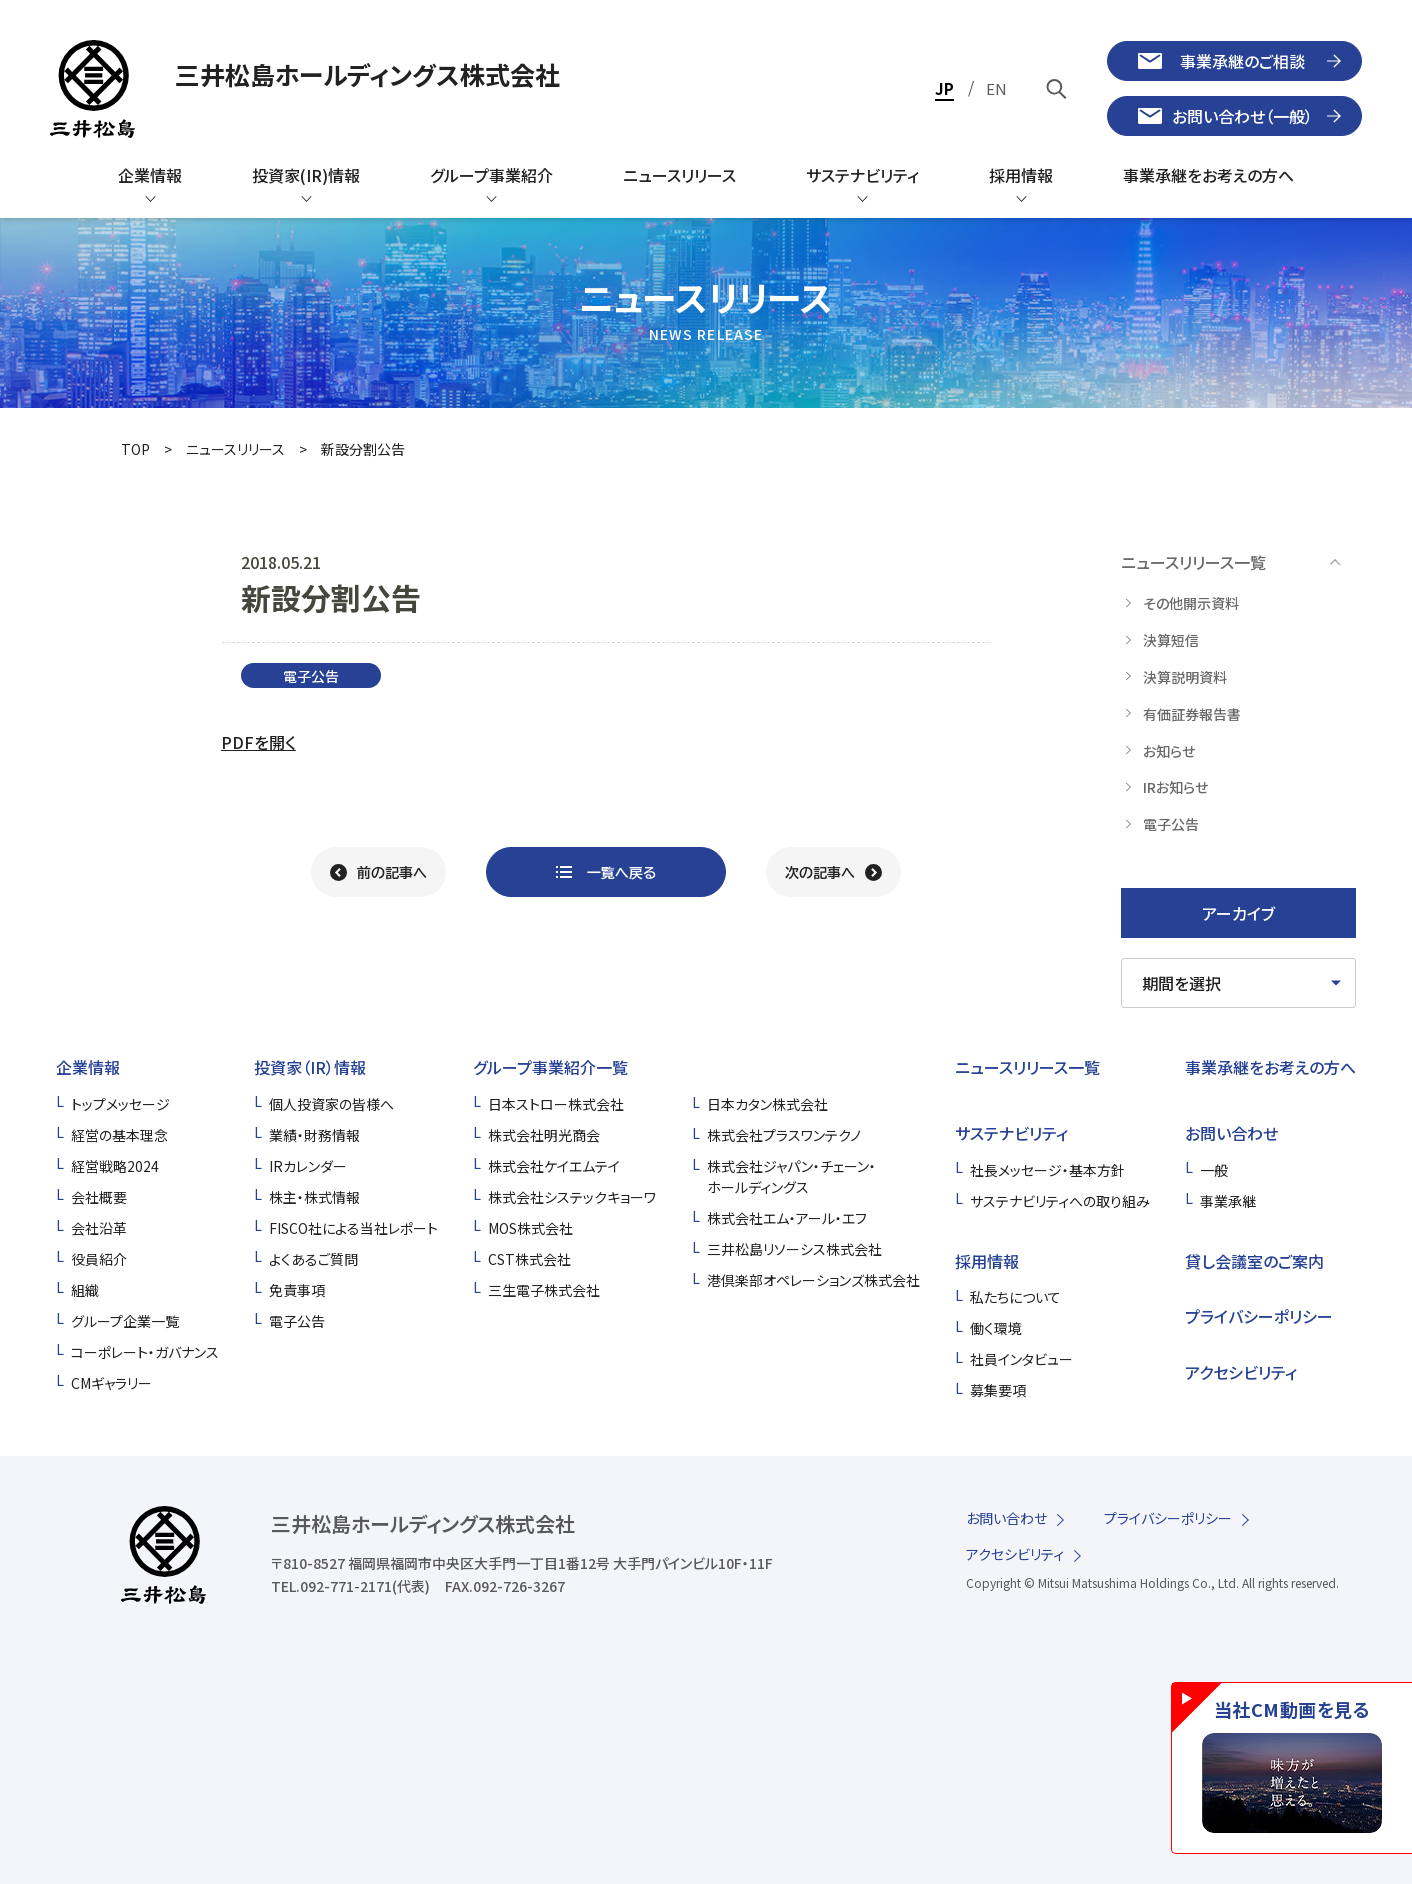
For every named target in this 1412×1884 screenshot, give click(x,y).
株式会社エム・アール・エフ (787, 1218)
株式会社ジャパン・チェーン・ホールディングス (791, 1176)
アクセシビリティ (1241, 1372)
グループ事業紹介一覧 (550, 1067)
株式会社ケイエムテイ (554, 1166)
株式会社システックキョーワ (572, 1197)
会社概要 (99, 1197)
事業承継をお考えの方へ (1270, 1067)
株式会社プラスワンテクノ (784, 1135)
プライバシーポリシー (1259, 1316)
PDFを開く (258, 742)
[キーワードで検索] (1057, 88)
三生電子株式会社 (544, 1290)
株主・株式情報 (314, 1197)
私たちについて (1015, 1297)
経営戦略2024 (115, 1166)
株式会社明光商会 (544, 1135)
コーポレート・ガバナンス (145, 1352)
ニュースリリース (235, 449)
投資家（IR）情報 (310, 1067)
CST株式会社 (529, 1259)
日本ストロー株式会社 (556, 1104)
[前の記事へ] (378, 872)
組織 (85, 1290)
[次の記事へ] (833, 872)
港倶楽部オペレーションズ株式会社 (813, 1280)
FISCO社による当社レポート (353, 1228)
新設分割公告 (363, 449)
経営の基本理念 (119, 1135)
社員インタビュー (1021, 1359)
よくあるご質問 (313, 1259)
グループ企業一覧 (125, 1321)
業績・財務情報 (314, 1135)
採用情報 (987, 1261)
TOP (135, 449)
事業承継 (1228, 1201)
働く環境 (996, 1328)
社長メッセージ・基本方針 (1047, 1170)
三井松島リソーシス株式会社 (794, 1249)
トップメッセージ (120, 1104)
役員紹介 (99, 1259)
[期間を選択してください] (1238, 983)
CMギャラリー (111, 1383)
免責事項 (297, 1290)
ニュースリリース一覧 (1027, 1067)
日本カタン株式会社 (767, 1104)
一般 (1214, 1170)
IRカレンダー (308, 1166)
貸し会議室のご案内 (1254, 1261)
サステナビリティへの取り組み (1060, 1201)
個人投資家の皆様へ (331, 1104)
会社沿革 (99, 1228)
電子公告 (297, 1321)
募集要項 (998, 1390)
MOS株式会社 (530, 1228)
